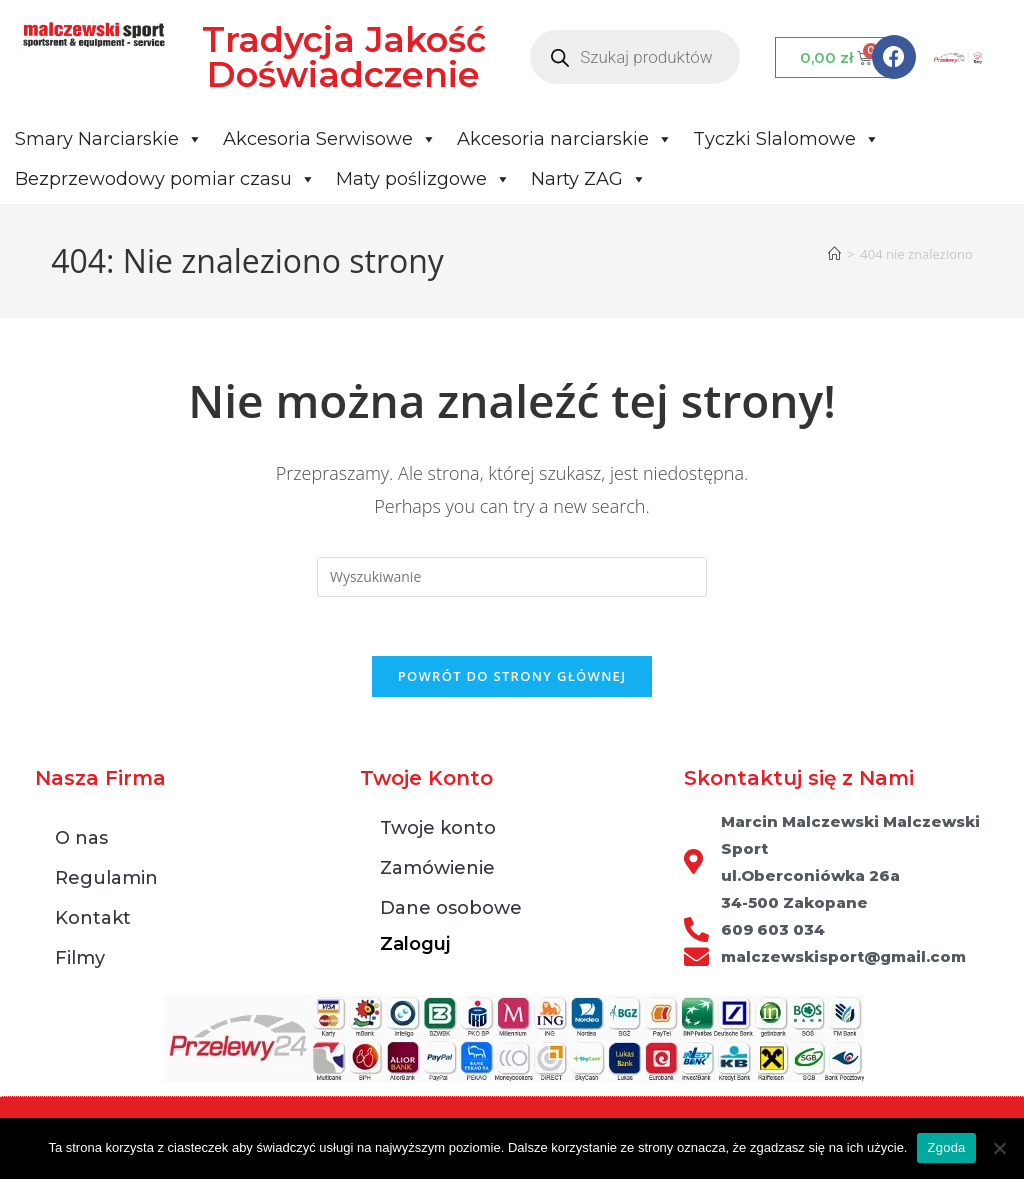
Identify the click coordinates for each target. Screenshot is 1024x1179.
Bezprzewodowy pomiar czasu (165, 179)
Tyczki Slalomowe (786, 139)
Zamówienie (437, 870)
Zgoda (946, 1147)
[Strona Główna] (834, 254)
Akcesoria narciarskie (565, 139)
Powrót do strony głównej (512, 678)
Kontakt (93, 920)
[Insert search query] (512, 577)
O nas (81, 840)
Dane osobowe (451, 910)
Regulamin (106, 880)
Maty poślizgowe (423, 179)
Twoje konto (438, 830)
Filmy (80, 960)
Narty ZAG (589, 179)
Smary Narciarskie (109, 139)
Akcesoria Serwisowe (330, 139)
